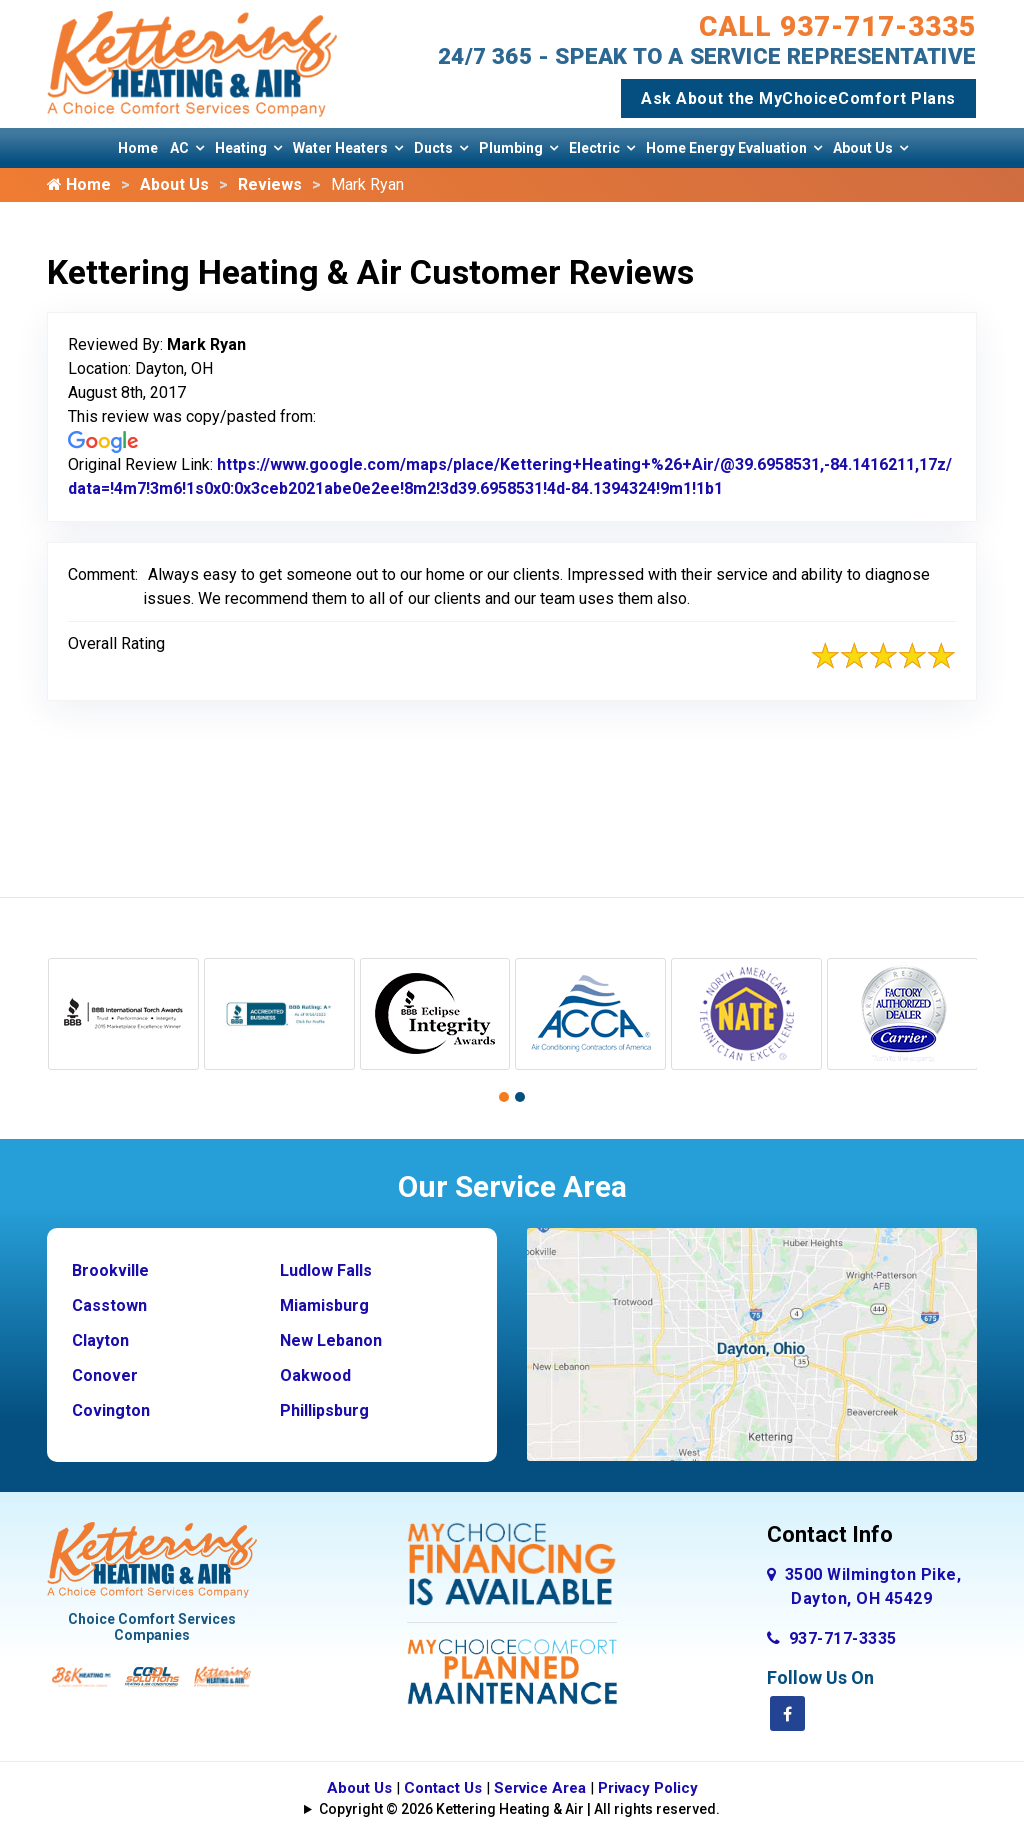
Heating (241, 148)
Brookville (110, 1270)
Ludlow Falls (326, 1270)
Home (138, 148)
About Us (863, 148)
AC (179, 148)
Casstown (109, 1305)
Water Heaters (340, 148)
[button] (504, 1097)
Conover (105, 1375)
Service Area (540, 1788)
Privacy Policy (648, 1788)
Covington (111, 1410)
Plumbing (511, 148)
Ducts (433, 148)
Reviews (270, 184)
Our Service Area (512, 1186)
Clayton (100, 1340)
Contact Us (443, 1788)
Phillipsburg (324, 1410)
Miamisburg (324, 1305)
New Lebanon (331, 1340)
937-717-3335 (832, 1638)
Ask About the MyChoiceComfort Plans (798, 98)
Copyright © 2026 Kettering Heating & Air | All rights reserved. (519, 1809)
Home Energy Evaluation (726, 148)
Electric (594, 148)
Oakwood (315, 1375)
